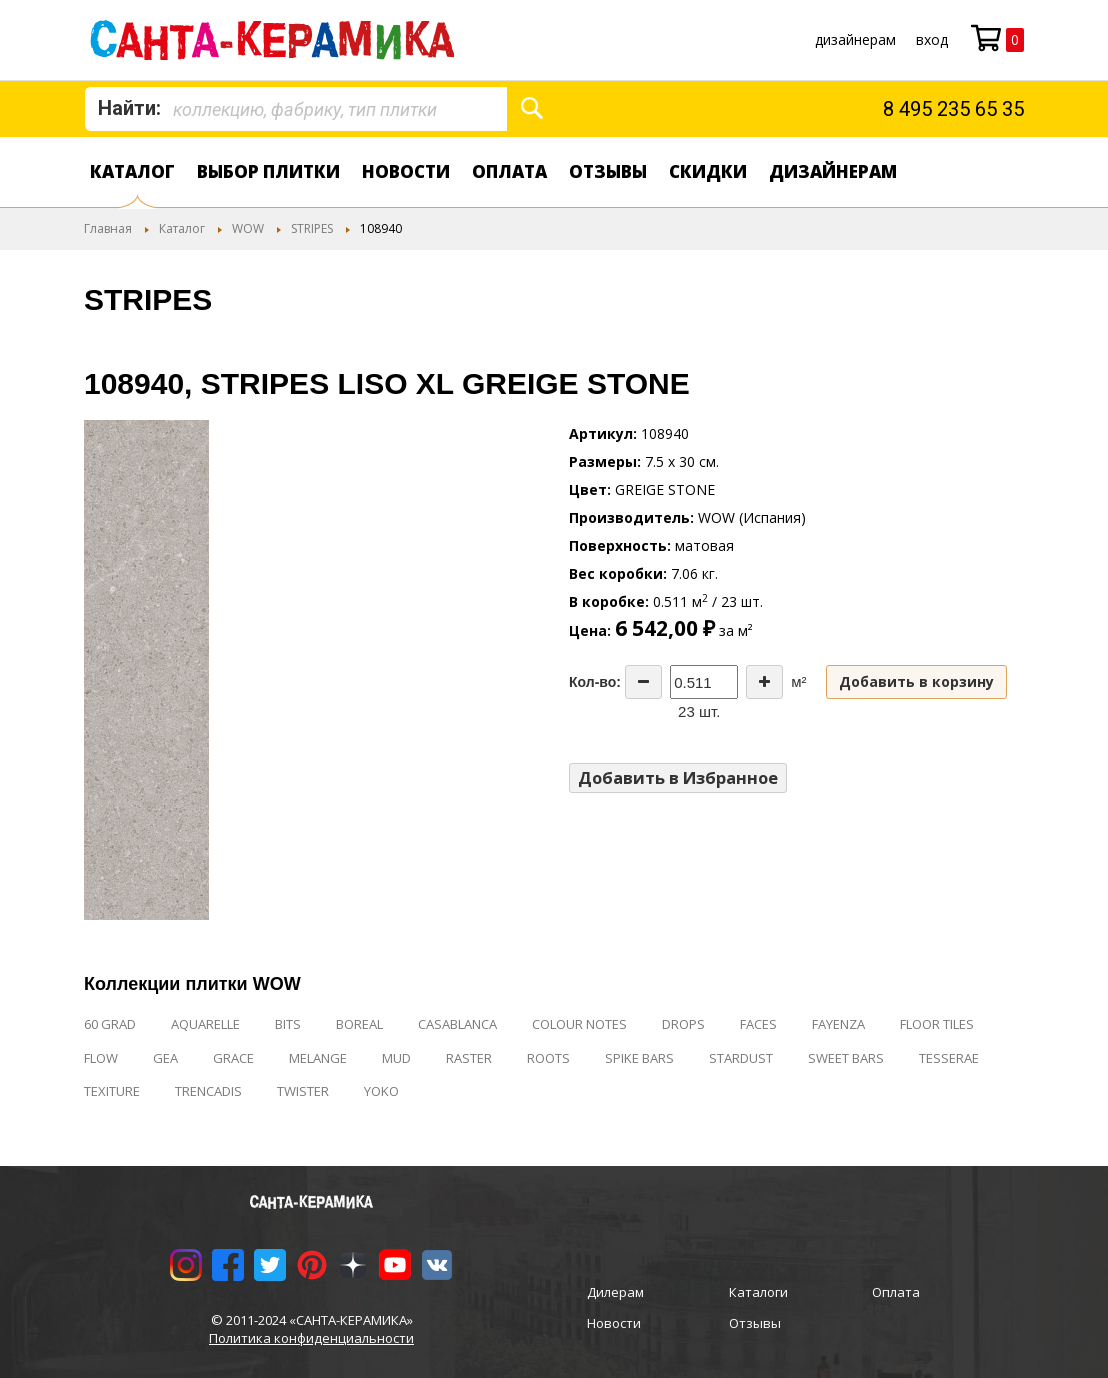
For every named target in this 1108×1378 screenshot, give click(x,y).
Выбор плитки (268, 171)
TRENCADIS (208, 1091)
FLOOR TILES (937, 1024)
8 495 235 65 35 (953, 109)
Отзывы (608, 171)
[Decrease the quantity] (643, 682)
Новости (406, 171)
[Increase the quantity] (764, 682)
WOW (248, 228)
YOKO (381, 1091)
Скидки (708, 171)
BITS (288, 1024)
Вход (932, 39)
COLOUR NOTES (579, 1024)
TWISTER (303, 1091)
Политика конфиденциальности (311, 1338)
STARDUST (741, 1058)
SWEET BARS (846, 1058)
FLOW (101, 1058)
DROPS (683, 1024)
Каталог (132, 171)
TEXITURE (112, 1091)
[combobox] (296, 109)
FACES (758, 1024)
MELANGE (318, 1058)
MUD (396, 1058)
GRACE (233, 1058)
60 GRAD (110, 1024)
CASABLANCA (457, 1024)
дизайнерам (855, 39)
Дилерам (615, 1292)
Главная (108, 228)
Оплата (509, 171)
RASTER (469, 1058)
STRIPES (312, 228)
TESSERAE (949, 1058)
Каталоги (758, 1292)
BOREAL (359, 1024)
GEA (165, 1058)
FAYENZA (838, 1024)
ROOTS (548, 1058)
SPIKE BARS (639, 1058)
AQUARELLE (205, 1024)
